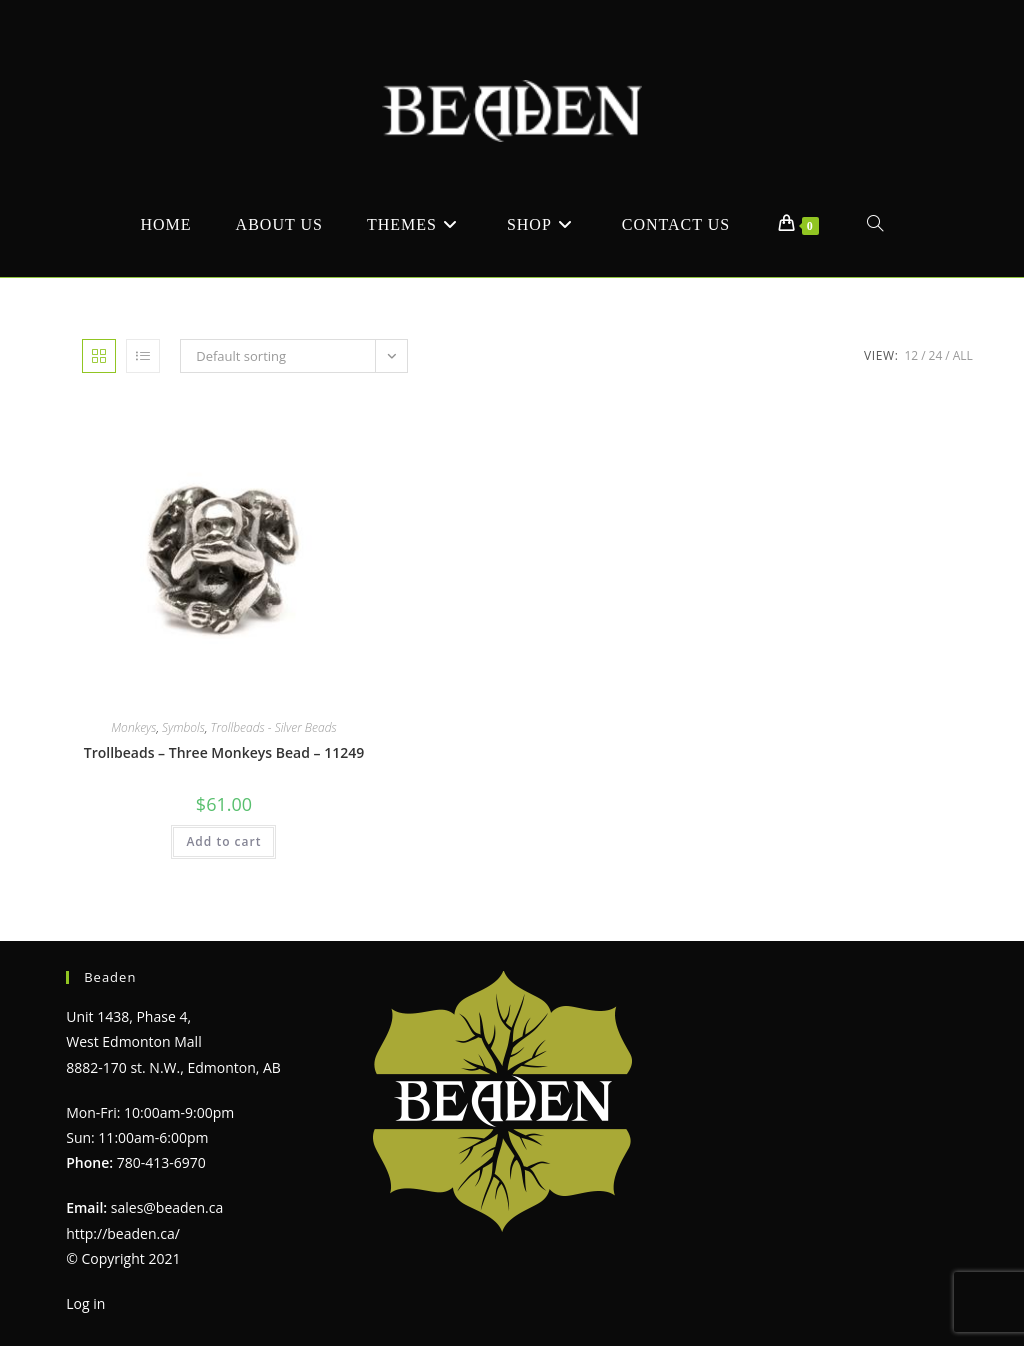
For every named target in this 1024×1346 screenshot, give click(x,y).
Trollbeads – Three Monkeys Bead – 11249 (224, 752)
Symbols (183, 727)
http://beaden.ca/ (123, 1233)
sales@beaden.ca (167, 1207)
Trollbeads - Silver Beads (274, 727)
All (963, 355)
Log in (85, 1303)
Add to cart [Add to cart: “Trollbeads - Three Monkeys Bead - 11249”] (223, 841)
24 (936, 355)
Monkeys (133, 727)
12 (911, 355)
